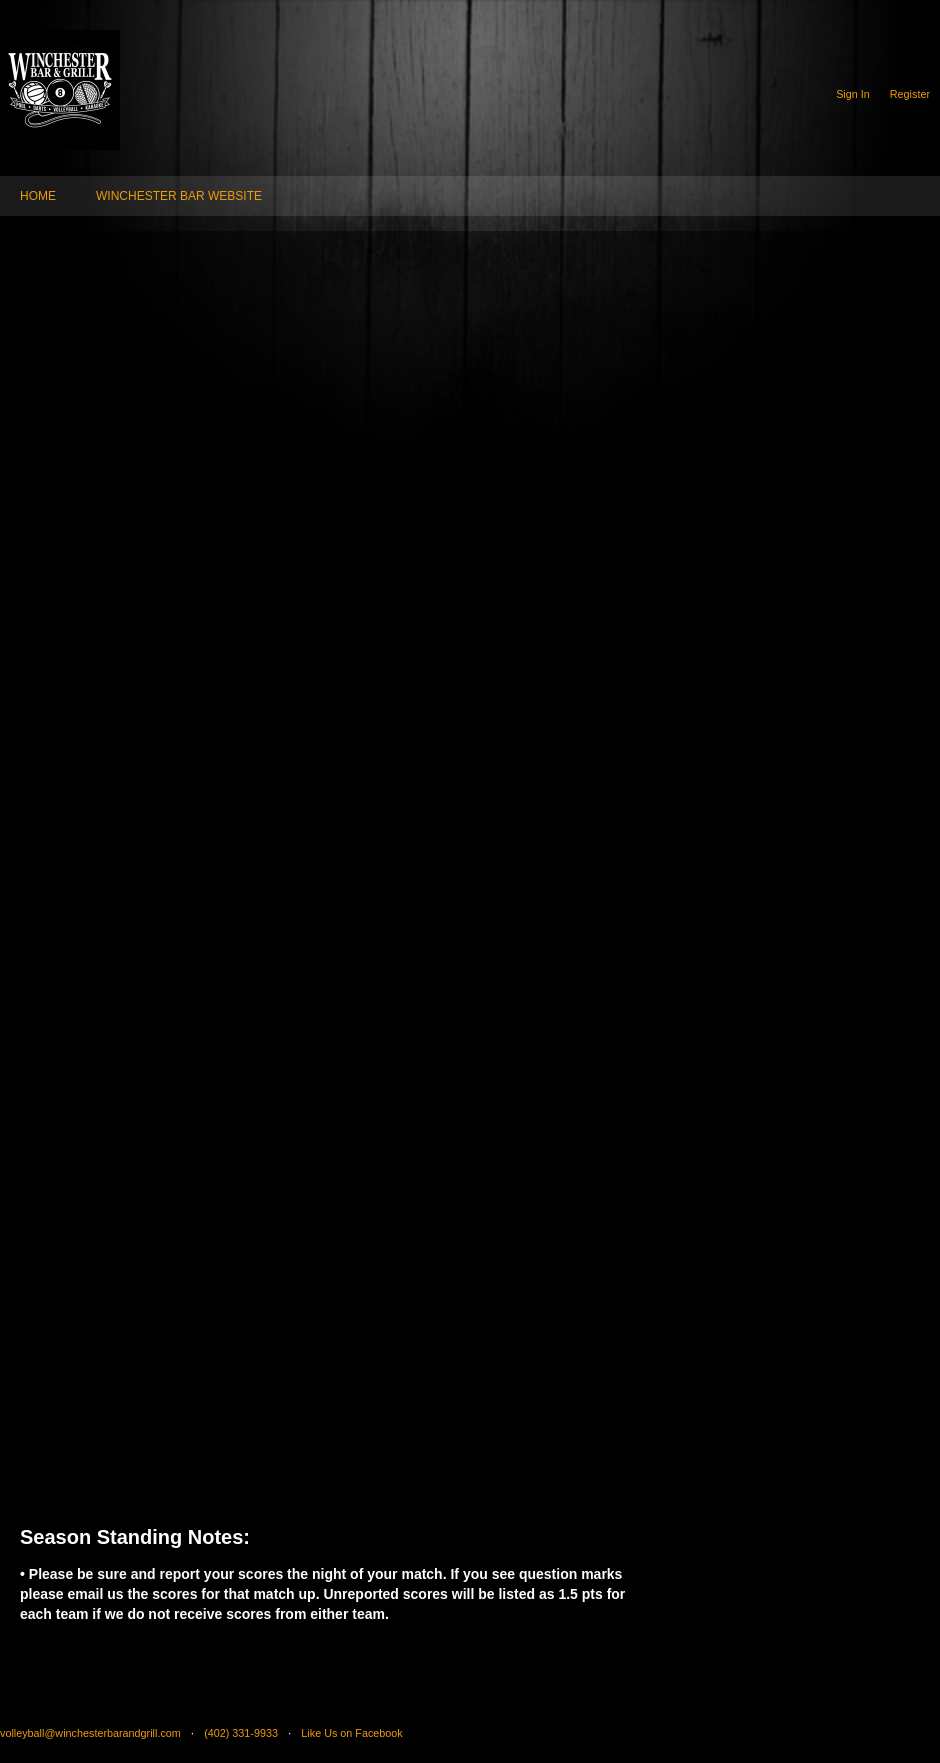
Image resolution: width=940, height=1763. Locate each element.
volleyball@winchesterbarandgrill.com (90, 1733)
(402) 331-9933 (241, 1733)
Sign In (853, 94)
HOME (38, 196)
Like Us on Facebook (351, 1733)
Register (910, 94)
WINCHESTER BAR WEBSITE (179, 196)
